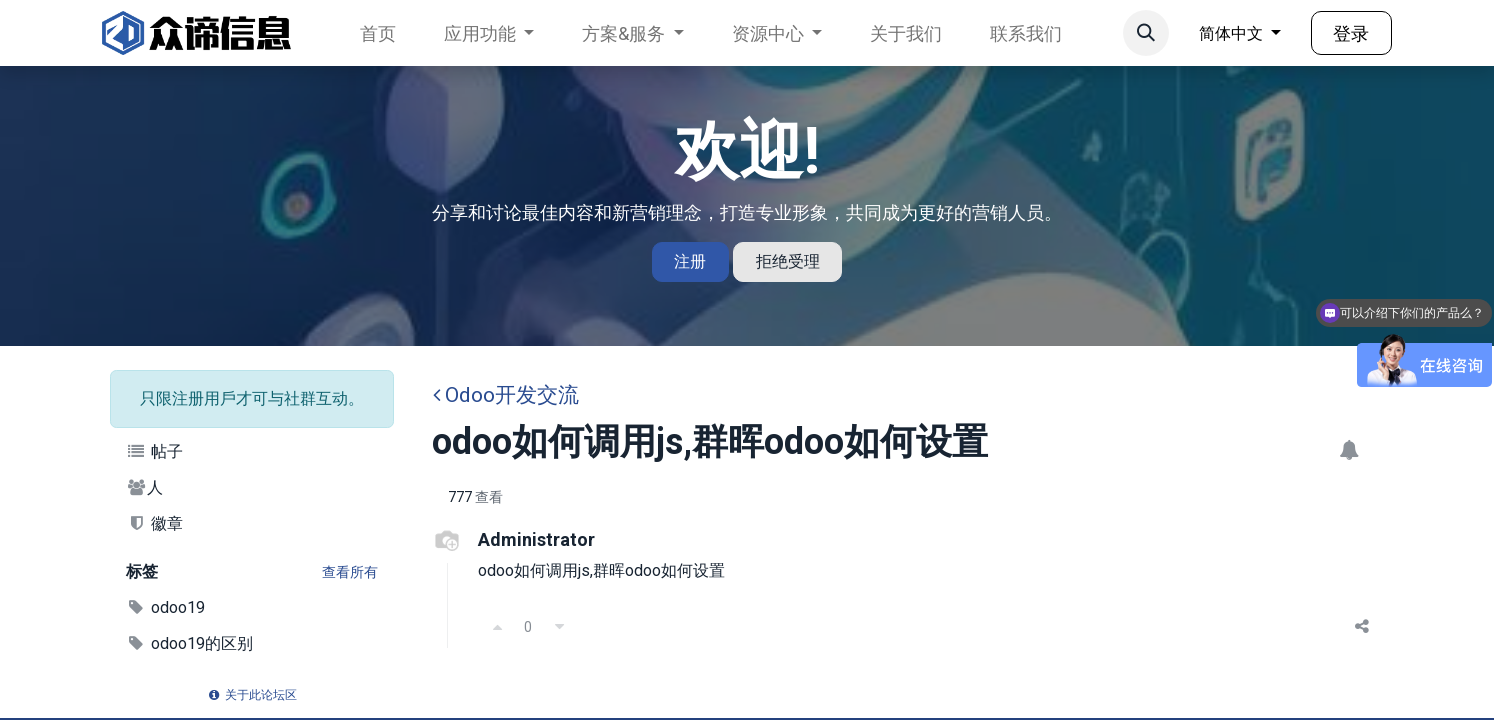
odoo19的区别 (189, 643)
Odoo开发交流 (506, 395)
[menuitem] (378, 33)
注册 (690, 261)
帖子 (154, 451)
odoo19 (165, 607)
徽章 (154, 523)
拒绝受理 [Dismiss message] (788, 261)
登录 (1351, 33)
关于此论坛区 (252, 695)
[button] (1146, 33)
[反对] (559, 627)
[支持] (497, 627)
